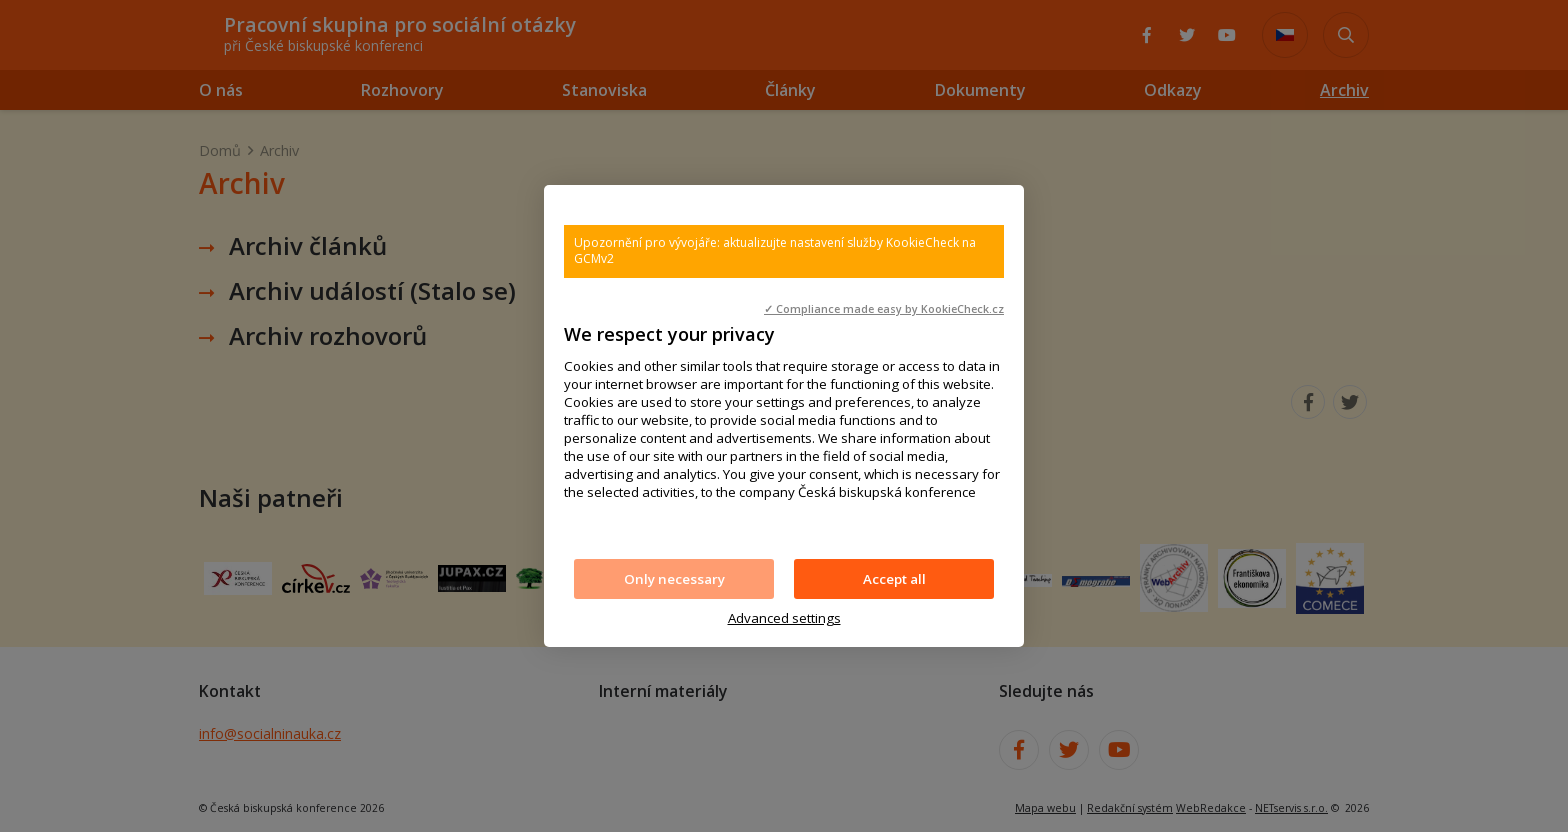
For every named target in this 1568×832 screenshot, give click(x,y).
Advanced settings (784, 618)
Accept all (894, 579)
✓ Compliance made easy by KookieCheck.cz (884, 309)
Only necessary (674, 579)
